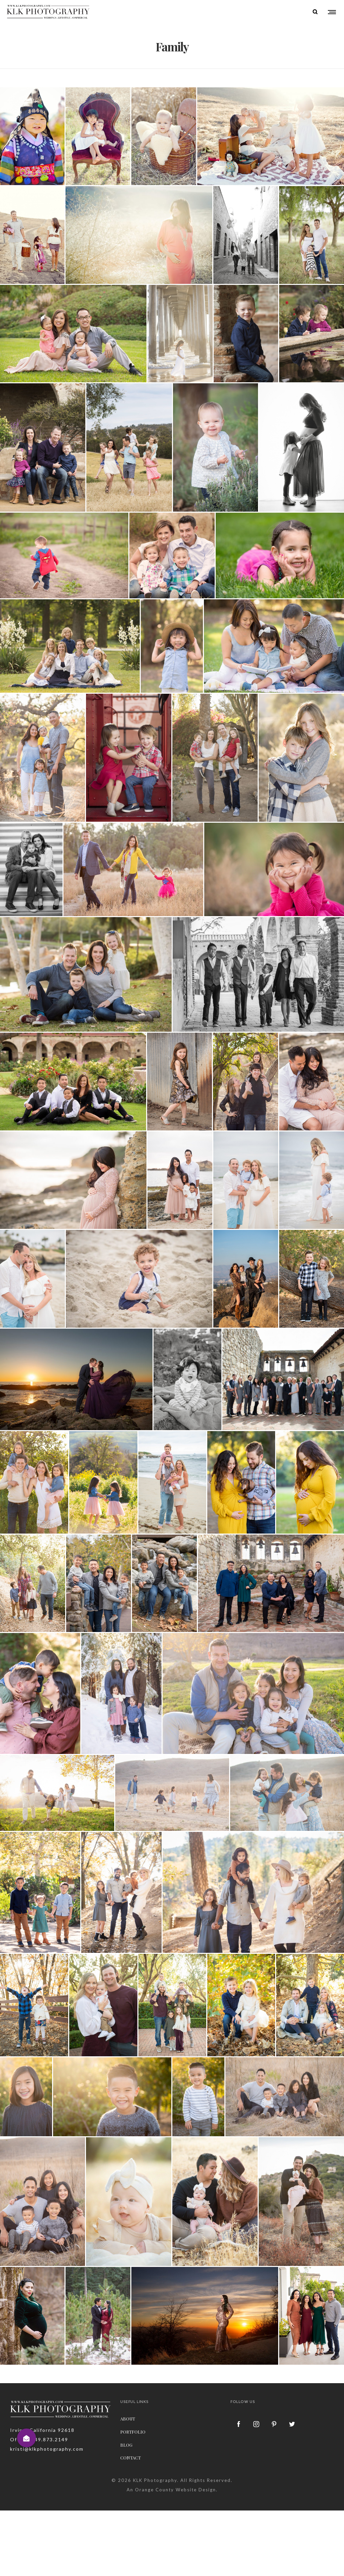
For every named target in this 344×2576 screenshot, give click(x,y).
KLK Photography (155, 2480)
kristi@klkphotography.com (47, 2449)
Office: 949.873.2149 (39, 2439)
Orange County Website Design (175, 2489)
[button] (26, 2438)
